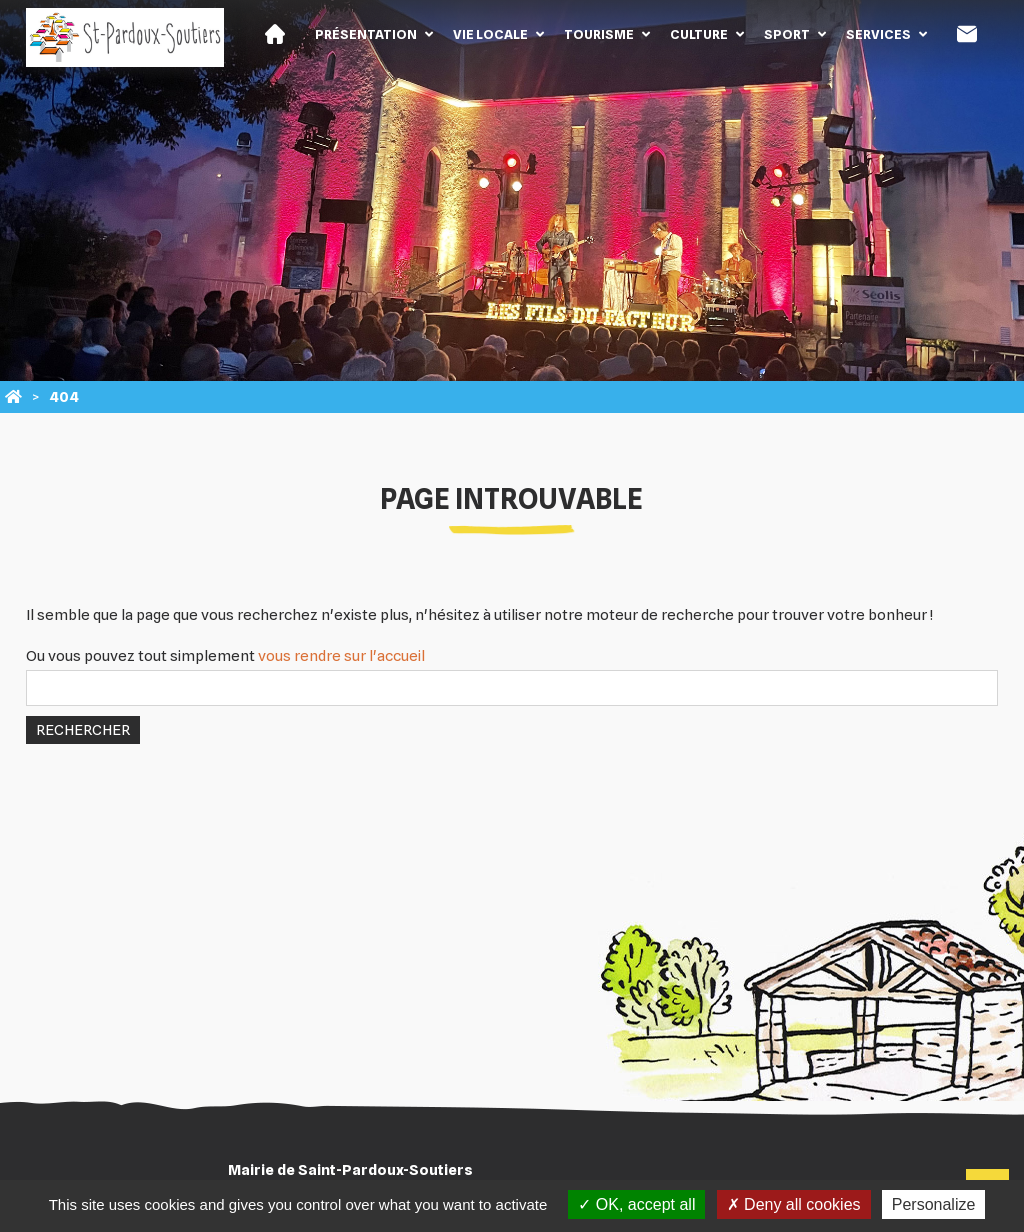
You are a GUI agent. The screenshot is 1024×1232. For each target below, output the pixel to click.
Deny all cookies (794, 1204)
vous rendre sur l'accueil (341, 656)
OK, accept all (636, 1204)
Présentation (366, 34)
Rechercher (83, 730)
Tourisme (599, 34)
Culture (699, 34)
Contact (967, 34)
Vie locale (490, 34)
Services (878, 34)
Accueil (275, 34)
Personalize (934, 1204)
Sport (787, 34)
